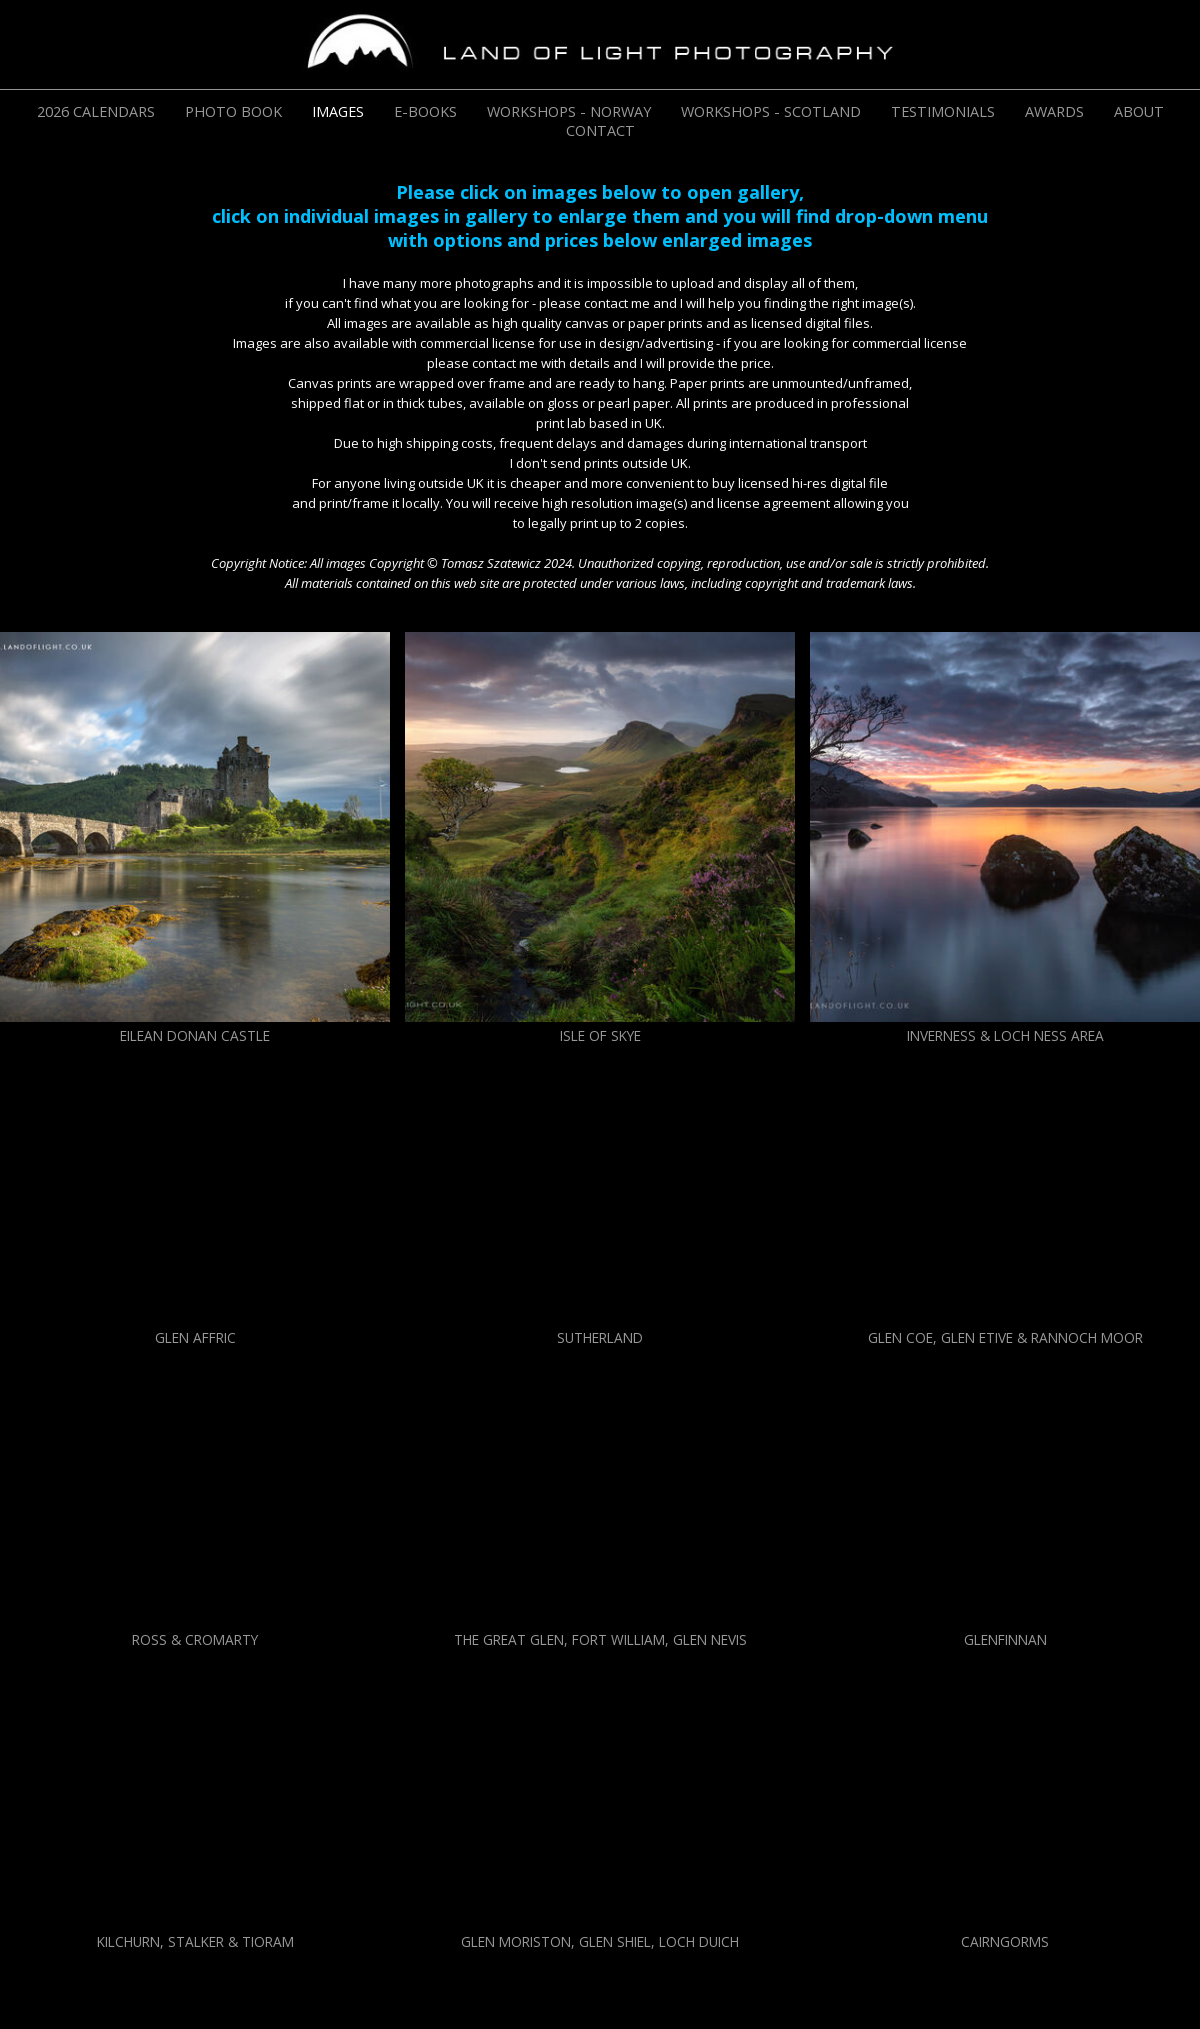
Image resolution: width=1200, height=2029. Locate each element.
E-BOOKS (425, 111)
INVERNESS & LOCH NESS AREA (1005, 1035)
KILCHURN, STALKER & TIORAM (195, 1941)
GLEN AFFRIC (195, 1337)
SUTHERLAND (600, 1337)
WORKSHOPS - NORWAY (569, 111)
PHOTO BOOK (233, 111)
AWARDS (1054, 111)
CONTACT (600, 130)
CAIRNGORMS (1005, 1941)
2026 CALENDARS (96, 111)
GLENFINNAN (1005, 1639)
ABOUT (1139, 111)
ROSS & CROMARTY (195, 1639)
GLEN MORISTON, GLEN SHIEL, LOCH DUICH (600, 1941)
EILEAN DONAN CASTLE (195, 1035)
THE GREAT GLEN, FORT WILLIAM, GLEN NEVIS (600, 1639)
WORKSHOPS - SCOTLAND (771, 111)
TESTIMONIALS (943, 111)
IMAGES (338, 111)
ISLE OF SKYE (600, 1035)
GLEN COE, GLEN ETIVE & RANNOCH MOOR (1005, 1337)
